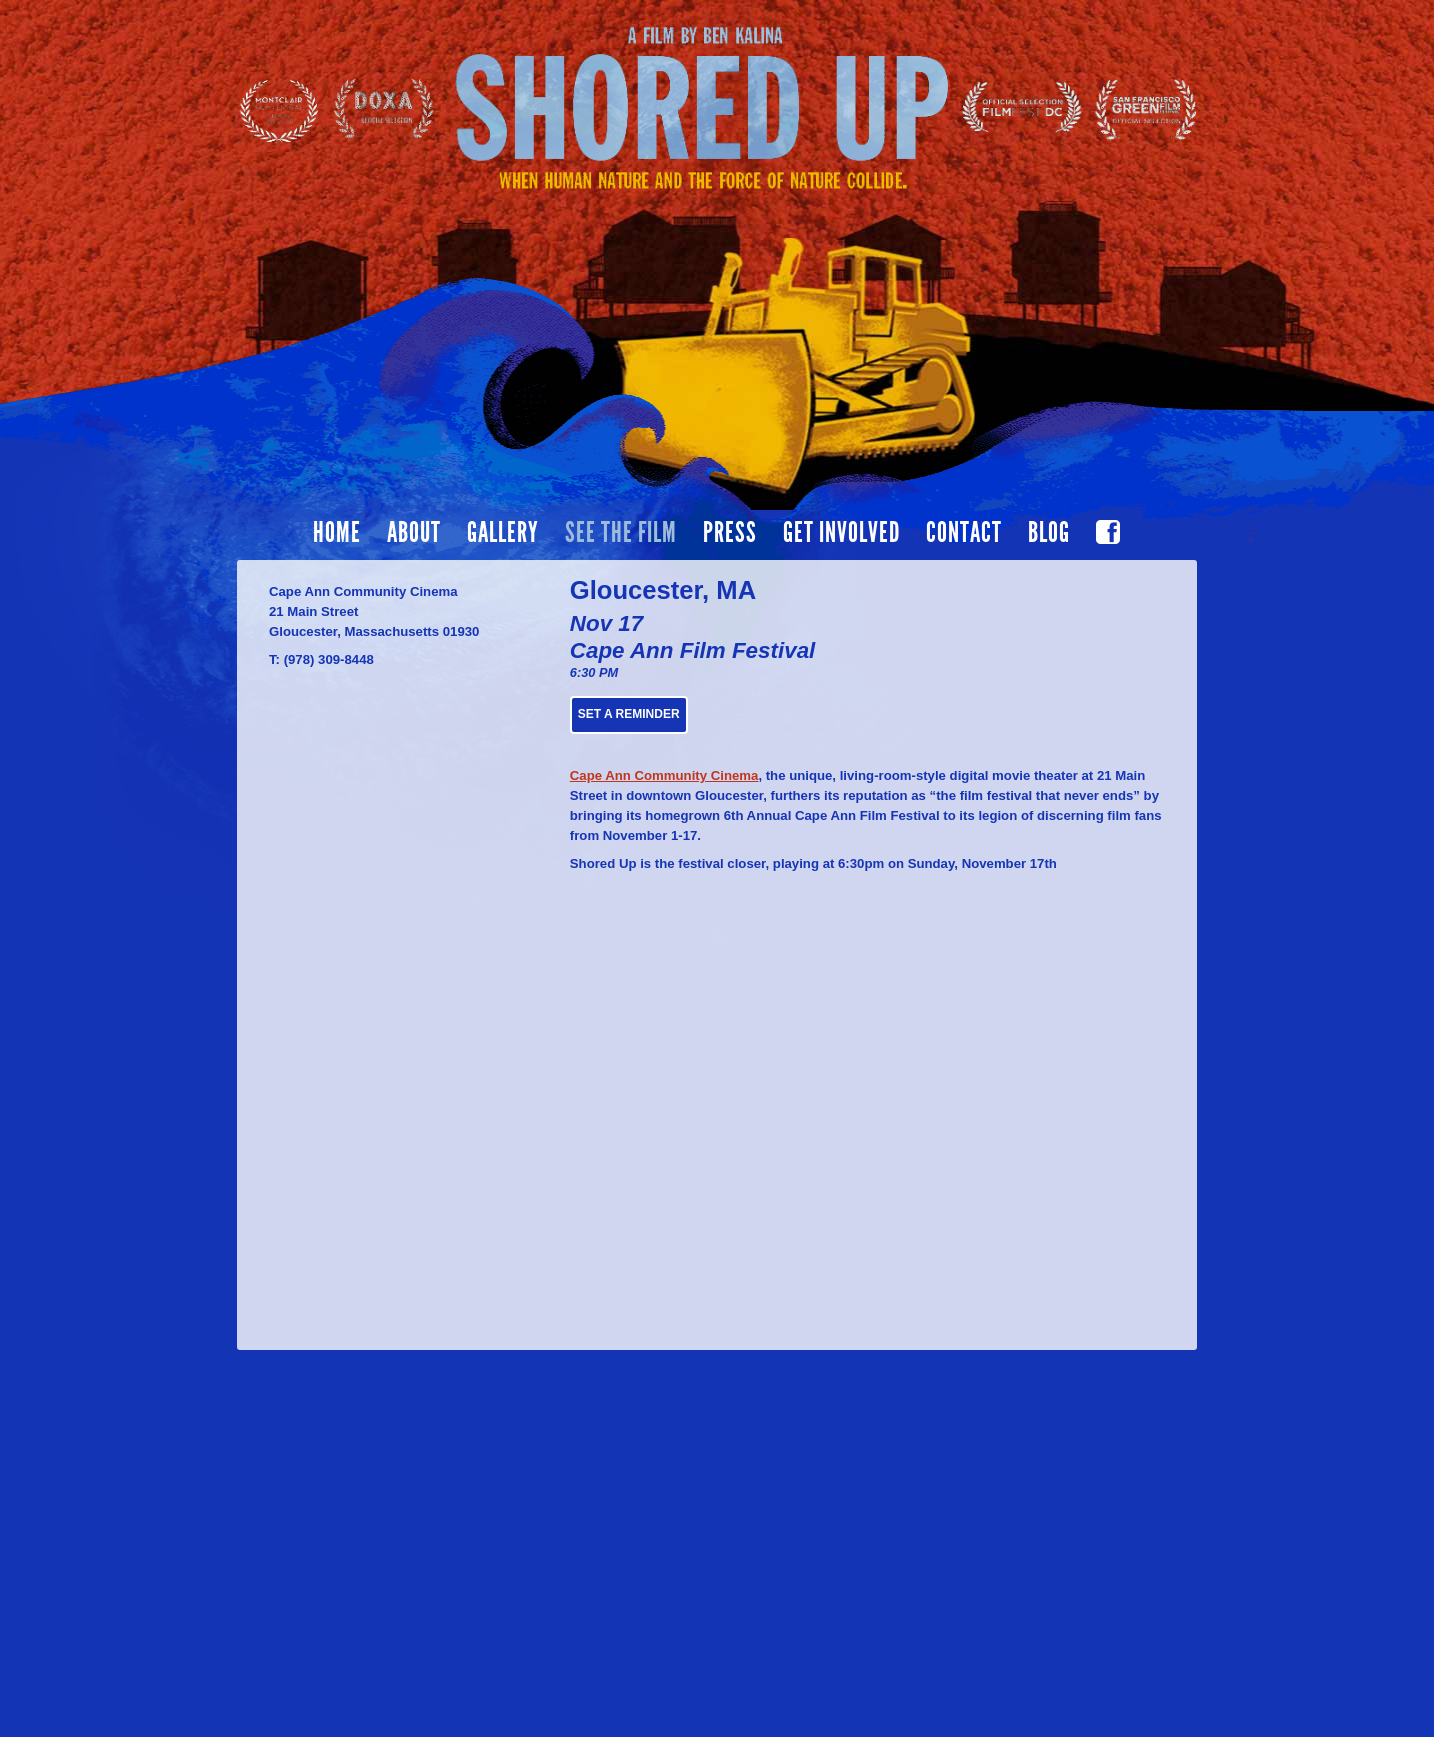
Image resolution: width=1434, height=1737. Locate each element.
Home (337, 533)
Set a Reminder (629, 714)
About (414, 533)
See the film (621, 533)
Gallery (503, 533)
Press (730, 533)
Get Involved (841, 533)
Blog (1049, 533)
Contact (964, 533)
